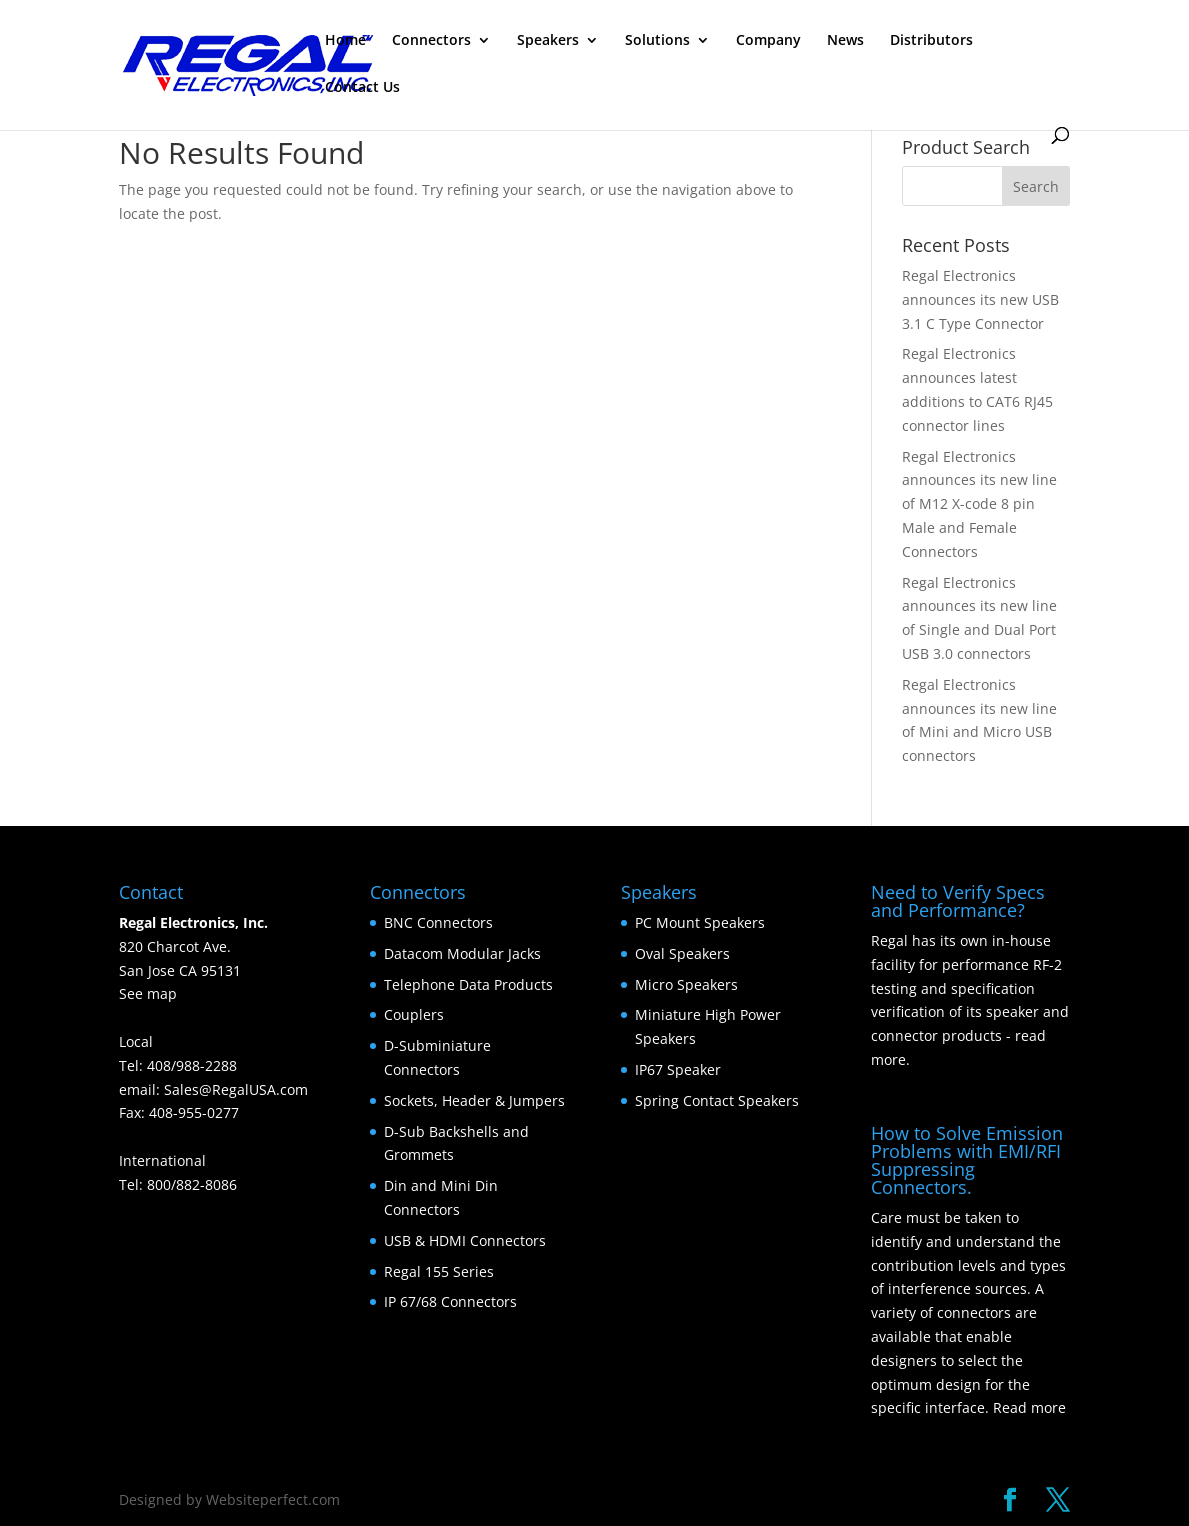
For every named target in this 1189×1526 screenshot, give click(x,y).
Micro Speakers (686, 984)
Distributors (931, 41)
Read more (1029, 1407)
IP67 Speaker (678, 1069)
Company (768, 41)
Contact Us (362, 88)
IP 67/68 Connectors (450, 1301)
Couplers (414, 1014)
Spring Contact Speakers (717, 1100)
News (845, 41)
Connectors (431, 41)
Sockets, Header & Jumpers (474, 1100)
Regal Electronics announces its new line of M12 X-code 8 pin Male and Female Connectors (979, 504)
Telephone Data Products (468, 984)
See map (148, 993)
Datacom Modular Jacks (462, 953)
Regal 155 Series (439, 1271)
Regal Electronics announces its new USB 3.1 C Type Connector (980, 299)
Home (345, 41)
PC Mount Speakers (700, 922)
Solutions (657, 41)
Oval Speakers (682, 953)
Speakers (548, 41)
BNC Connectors (438, 922)
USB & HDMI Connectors (465, 1240)
